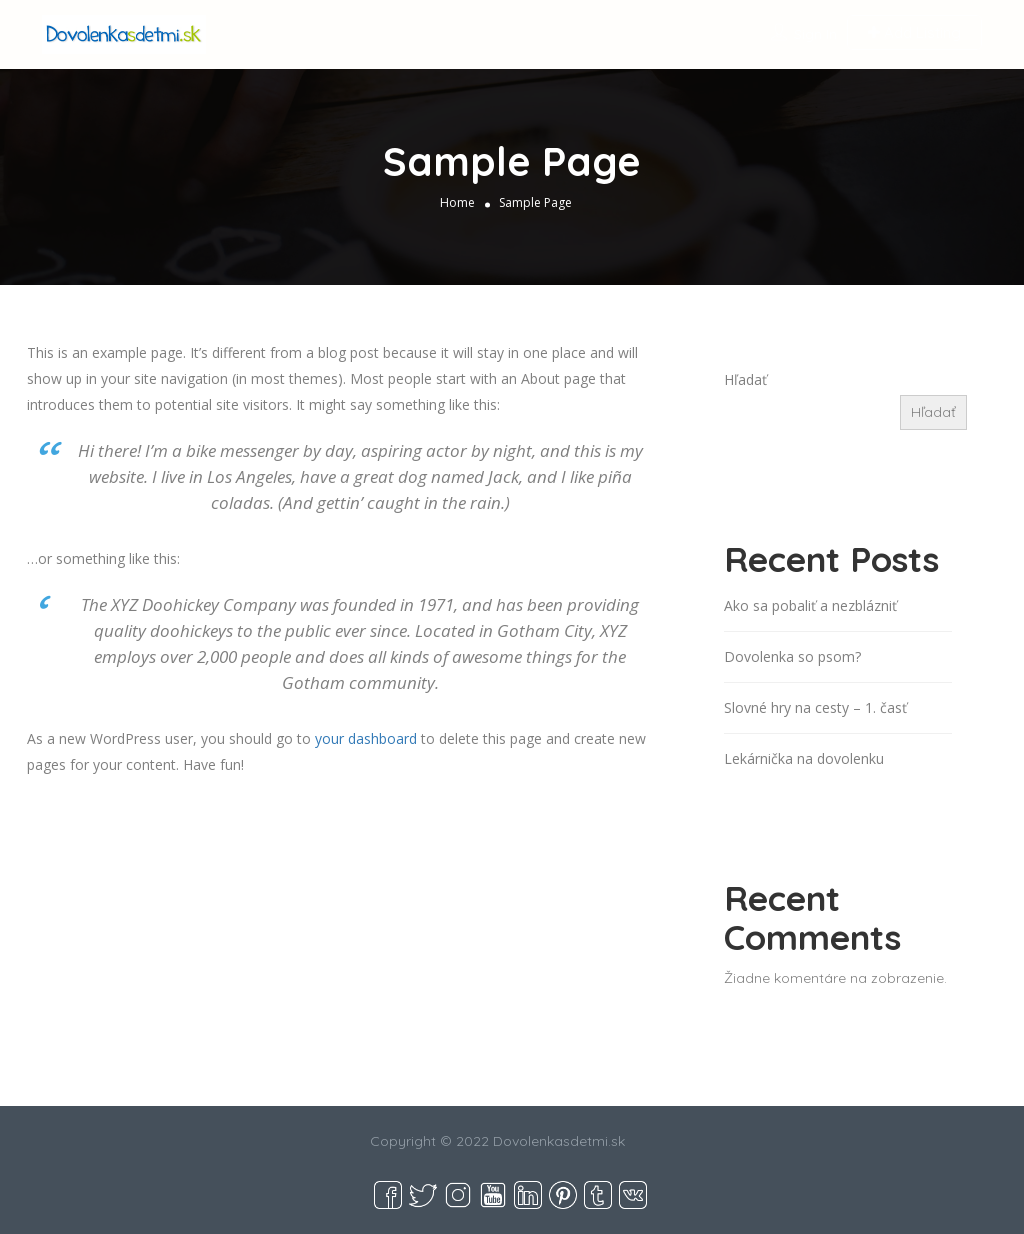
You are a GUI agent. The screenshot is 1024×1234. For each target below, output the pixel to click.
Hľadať (745, 379)
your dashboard (366, 738)
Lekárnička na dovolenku (804, 758)
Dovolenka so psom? (792, 656)
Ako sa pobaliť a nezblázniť (810, 605)
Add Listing (914, 32)
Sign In (815, 34)
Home (457, 202)
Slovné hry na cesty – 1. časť (815, 707)
